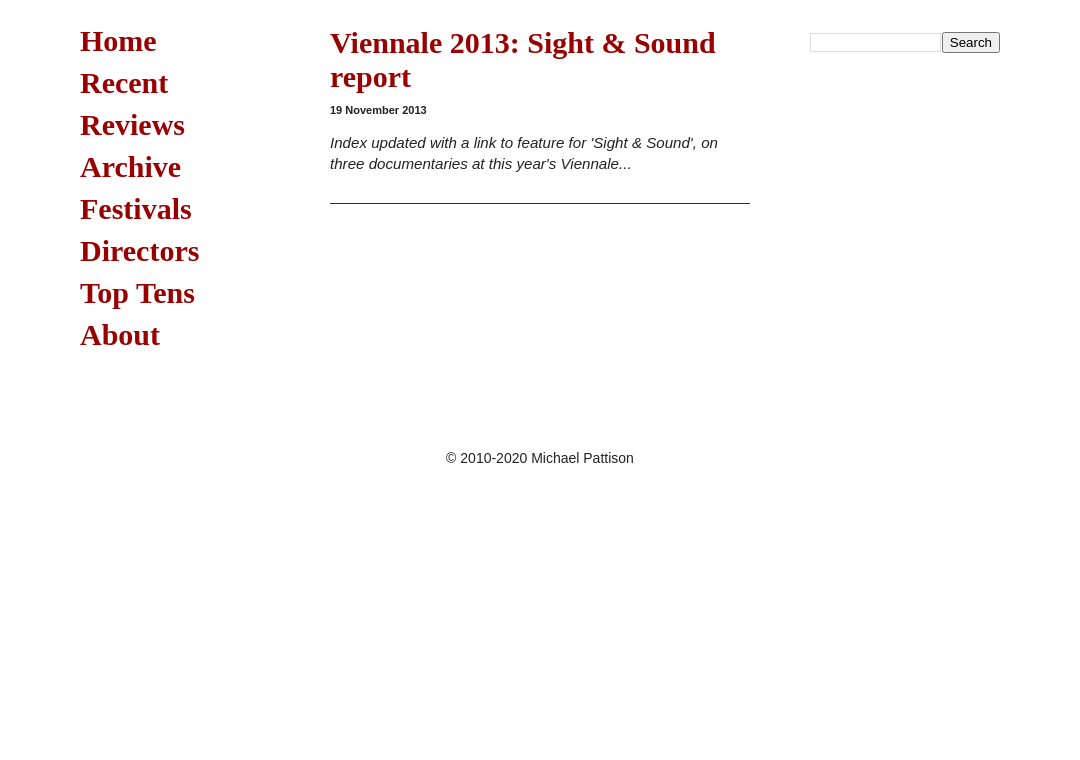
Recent (124, 82)
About (120, 334)
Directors (139, 250)
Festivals (136, 208)
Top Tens (137, 292)
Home (118, 40)
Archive (130, 166)
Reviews (132, 124)
